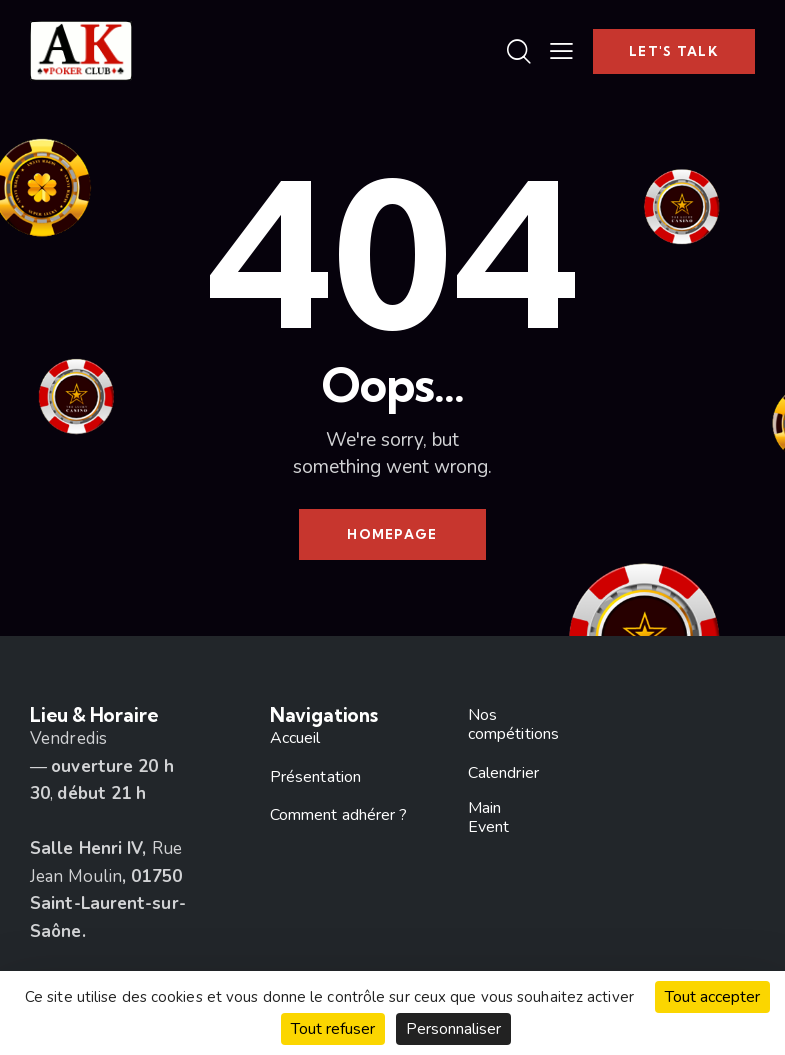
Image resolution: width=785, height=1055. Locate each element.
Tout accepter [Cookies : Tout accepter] (712, 997)
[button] (561, 51)
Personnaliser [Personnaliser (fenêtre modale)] (453, 1029)
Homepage (392, 534)
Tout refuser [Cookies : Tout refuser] (333, 1029)
